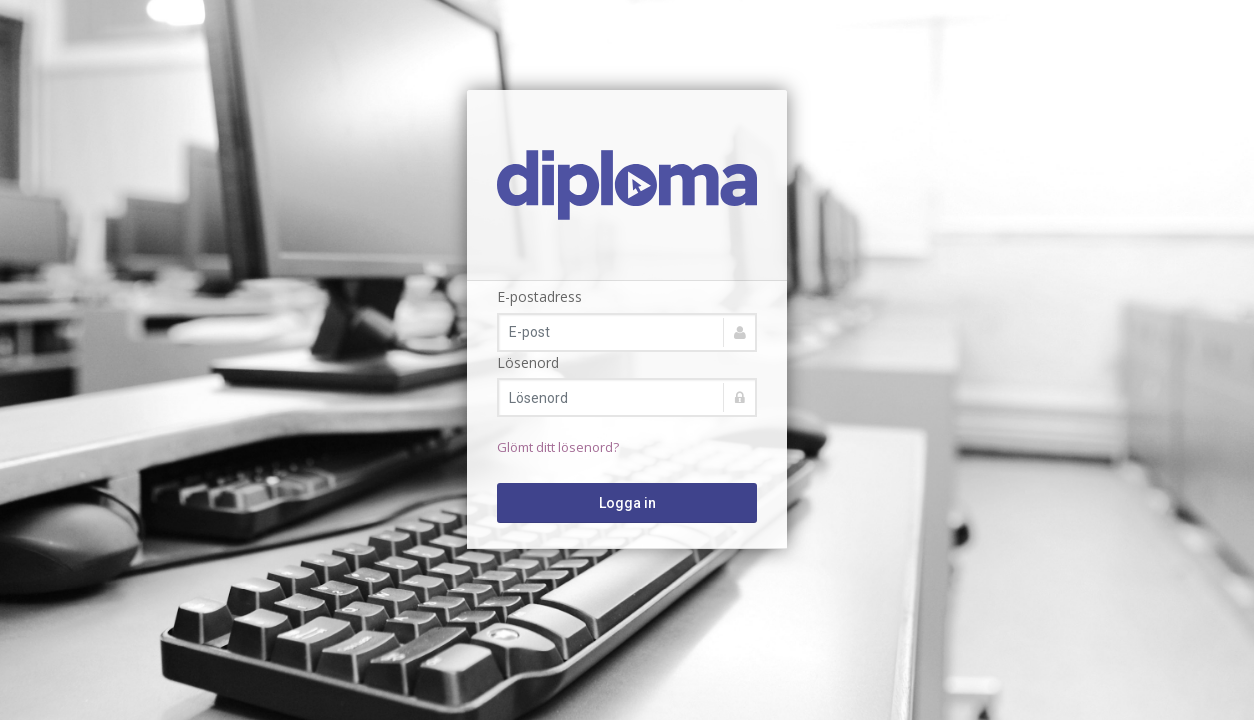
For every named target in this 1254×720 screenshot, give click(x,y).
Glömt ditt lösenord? (558, 447)
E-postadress (539, 296)
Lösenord (528, 362)
